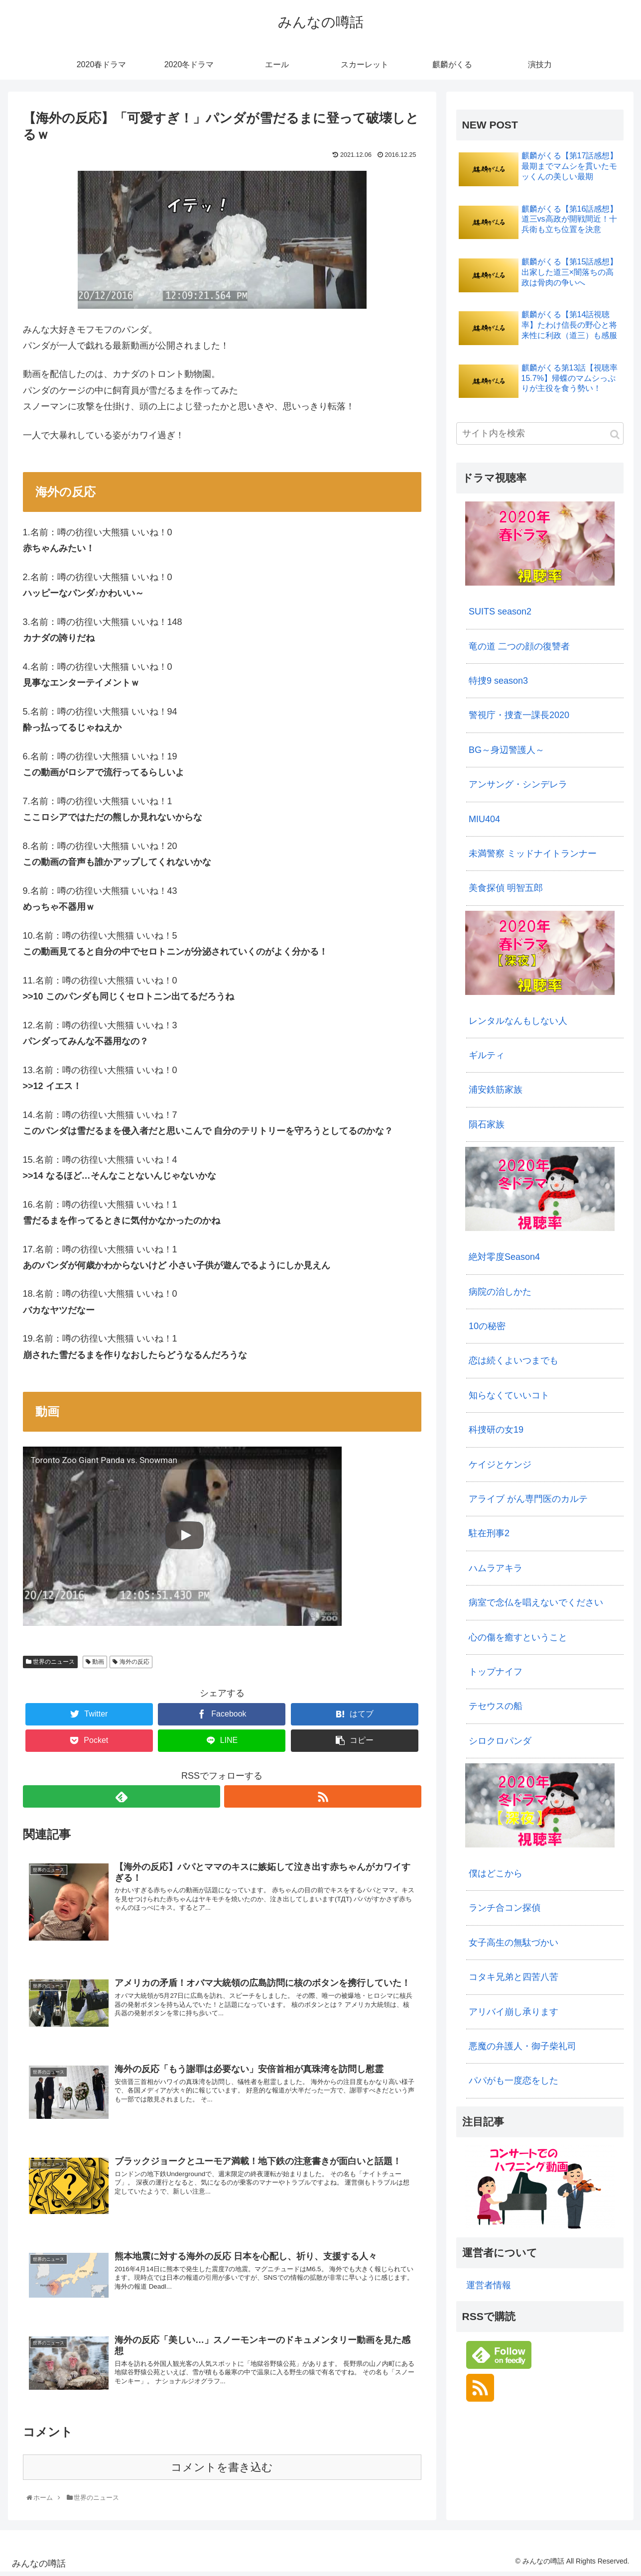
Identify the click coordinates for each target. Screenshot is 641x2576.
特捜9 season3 (498, 681)
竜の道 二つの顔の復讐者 (519, 646)
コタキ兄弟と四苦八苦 (513, 1977)
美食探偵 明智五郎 (506, 888)
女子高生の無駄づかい (513, 1943)
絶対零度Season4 (504, 1257)
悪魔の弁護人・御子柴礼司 (522, 2046)
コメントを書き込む (222, 2471)
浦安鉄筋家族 (495, 1090)
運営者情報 (488, 2285)
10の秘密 (487, 1326)
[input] (540, 433)
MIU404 (484, 819)
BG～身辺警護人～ (506, 750)
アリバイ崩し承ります (513, 2012)
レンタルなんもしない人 (518, 1021)
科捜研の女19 (496, 1430)
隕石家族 (487, 1124)
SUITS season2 (500, 611)
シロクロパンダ (500, 1741)
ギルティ (487, 1055)
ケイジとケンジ (500, 1465)
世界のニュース (50, 1661)
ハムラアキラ (495, 1568)
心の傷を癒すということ (518, 1637)
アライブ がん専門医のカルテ (528, 1499)
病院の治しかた (500, 1292)
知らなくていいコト (509, 1395)
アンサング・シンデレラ (518, 784)
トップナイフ (495, 1672)
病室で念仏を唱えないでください (536, 1602)
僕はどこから (495, 1873)
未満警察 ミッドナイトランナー (533, 854)
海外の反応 (131, 1661)
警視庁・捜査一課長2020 (519, 715)
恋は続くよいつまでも (513, 1360)
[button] (615, 434)
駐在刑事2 (489, 1533)
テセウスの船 (495, 1706)
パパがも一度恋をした (513, 2080)
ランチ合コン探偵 (504, 1908)
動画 (95, 1661)
